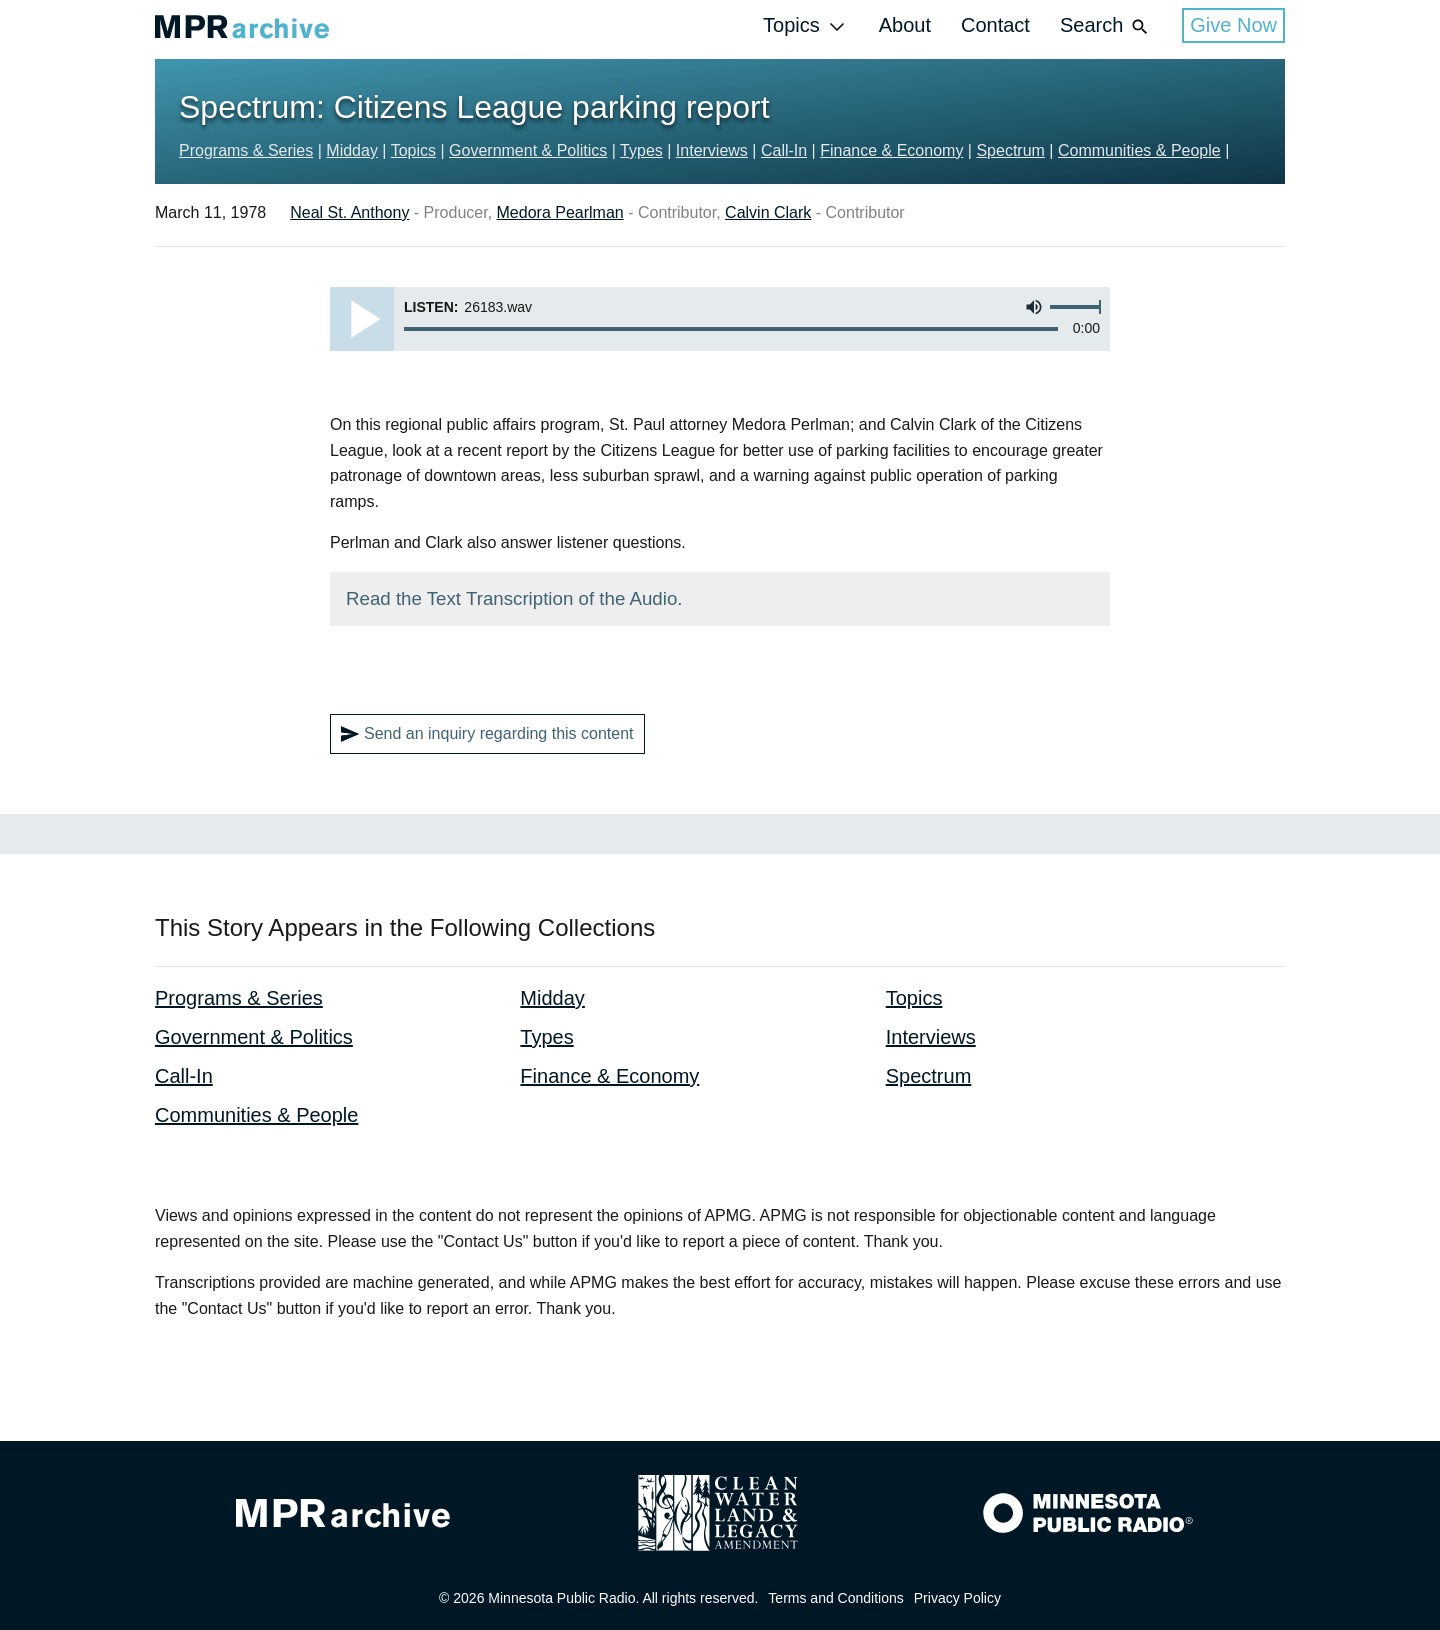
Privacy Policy (957, 1598)
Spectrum (1010, 150)
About (905, 25)
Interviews (712, 150)
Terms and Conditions (835, 1598)
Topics (806, 26)
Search (1106, 26)
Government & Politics (528, 150)
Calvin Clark (768, 212)
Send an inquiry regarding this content (487, 734)
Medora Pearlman (560, 212)
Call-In (784, 150)
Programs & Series (246, 150)
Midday (352, 150)
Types (641, 150)
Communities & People (1139, 150)
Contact (995, 25)
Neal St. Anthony (349, 212)
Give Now (1233, 25)
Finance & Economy (891, 150)
